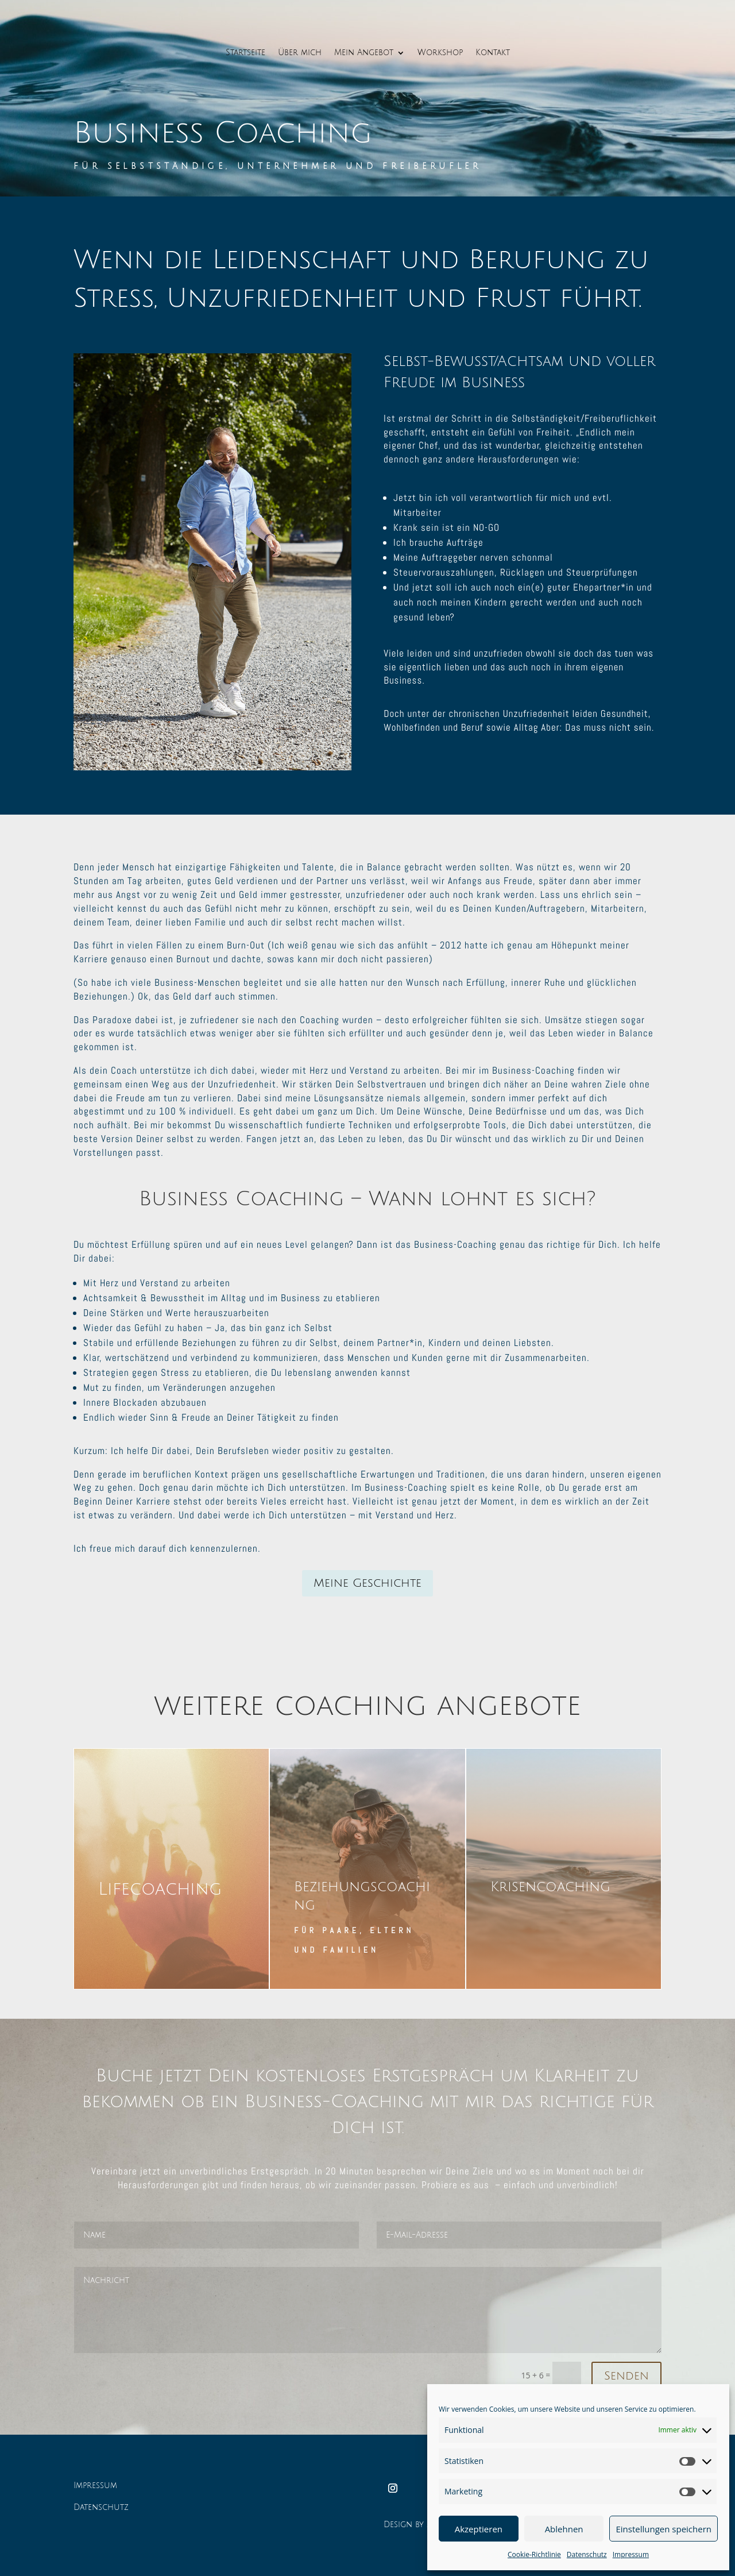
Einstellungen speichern (663, 2529)
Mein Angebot (363, 53)
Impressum (631, 2554)
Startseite (245, 53)
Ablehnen (564, 2529)
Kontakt (492, 53)
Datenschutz (587, 2554)
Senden (626, 2376)
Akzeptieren (478, 2529)
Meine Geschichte (367, 1583)
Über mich (300, 53)
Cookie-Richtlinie (534, 2554)
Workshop (440, 53)
